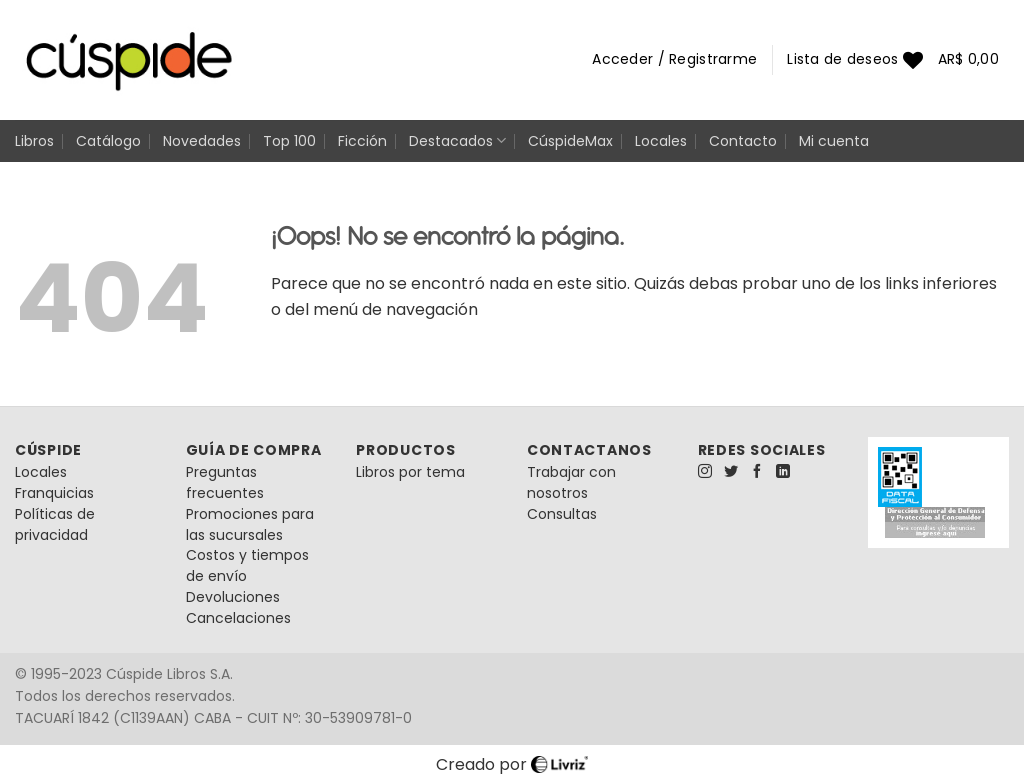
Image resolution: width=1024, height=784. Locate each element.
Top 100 (289, 141)
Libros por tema (410, 472)
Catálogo (108, 141)
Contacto (743, 141)
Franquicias (54, 493)
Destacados (457, 141)
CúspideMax (570, 141)
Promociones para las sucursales (250, 524)
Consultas (562, 514)
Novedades (202, 141)
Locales (661, 141)
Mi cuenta (834, 141)
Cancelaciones (238, 618)
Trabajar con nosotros (571, 482)
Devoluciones (233, 597)
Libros (34, 141)
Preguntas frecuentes (225, 482)
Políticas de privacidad (55, 524)
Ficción (362, 141)
